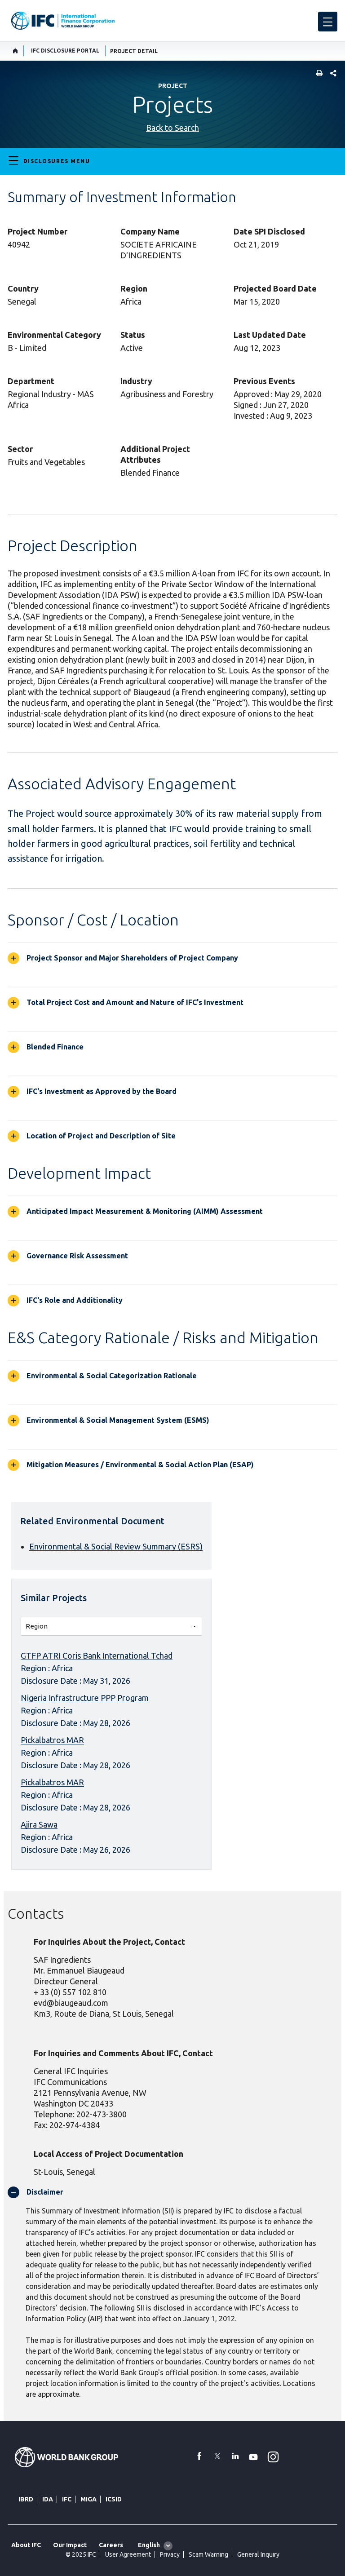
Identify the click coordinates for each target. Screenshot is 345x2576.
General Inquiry (258, 2554)
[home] (15, 51)
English (149, 2545)
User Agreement (128, 2554)
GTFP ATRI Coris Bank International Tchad (96, 1655)
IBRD (25, 2499)
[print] (317, 73)
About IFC (26, 2545)
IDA (47, 2499)
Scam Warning (208, 2554)
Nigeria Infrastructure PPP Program (85, 1697)
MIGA (88, 2499)
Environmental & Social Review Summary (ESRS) (116, 1546)
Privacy (170, 2554)
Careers (111, 2545)
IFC (66, 2499)
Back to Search (172, 127)
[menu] (327, 21)
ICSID (114, 2499)
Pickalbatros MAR (52, 1739)
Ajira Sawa (39, 1824)
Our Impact (70, 2545)
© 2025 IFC (81, 2554)
